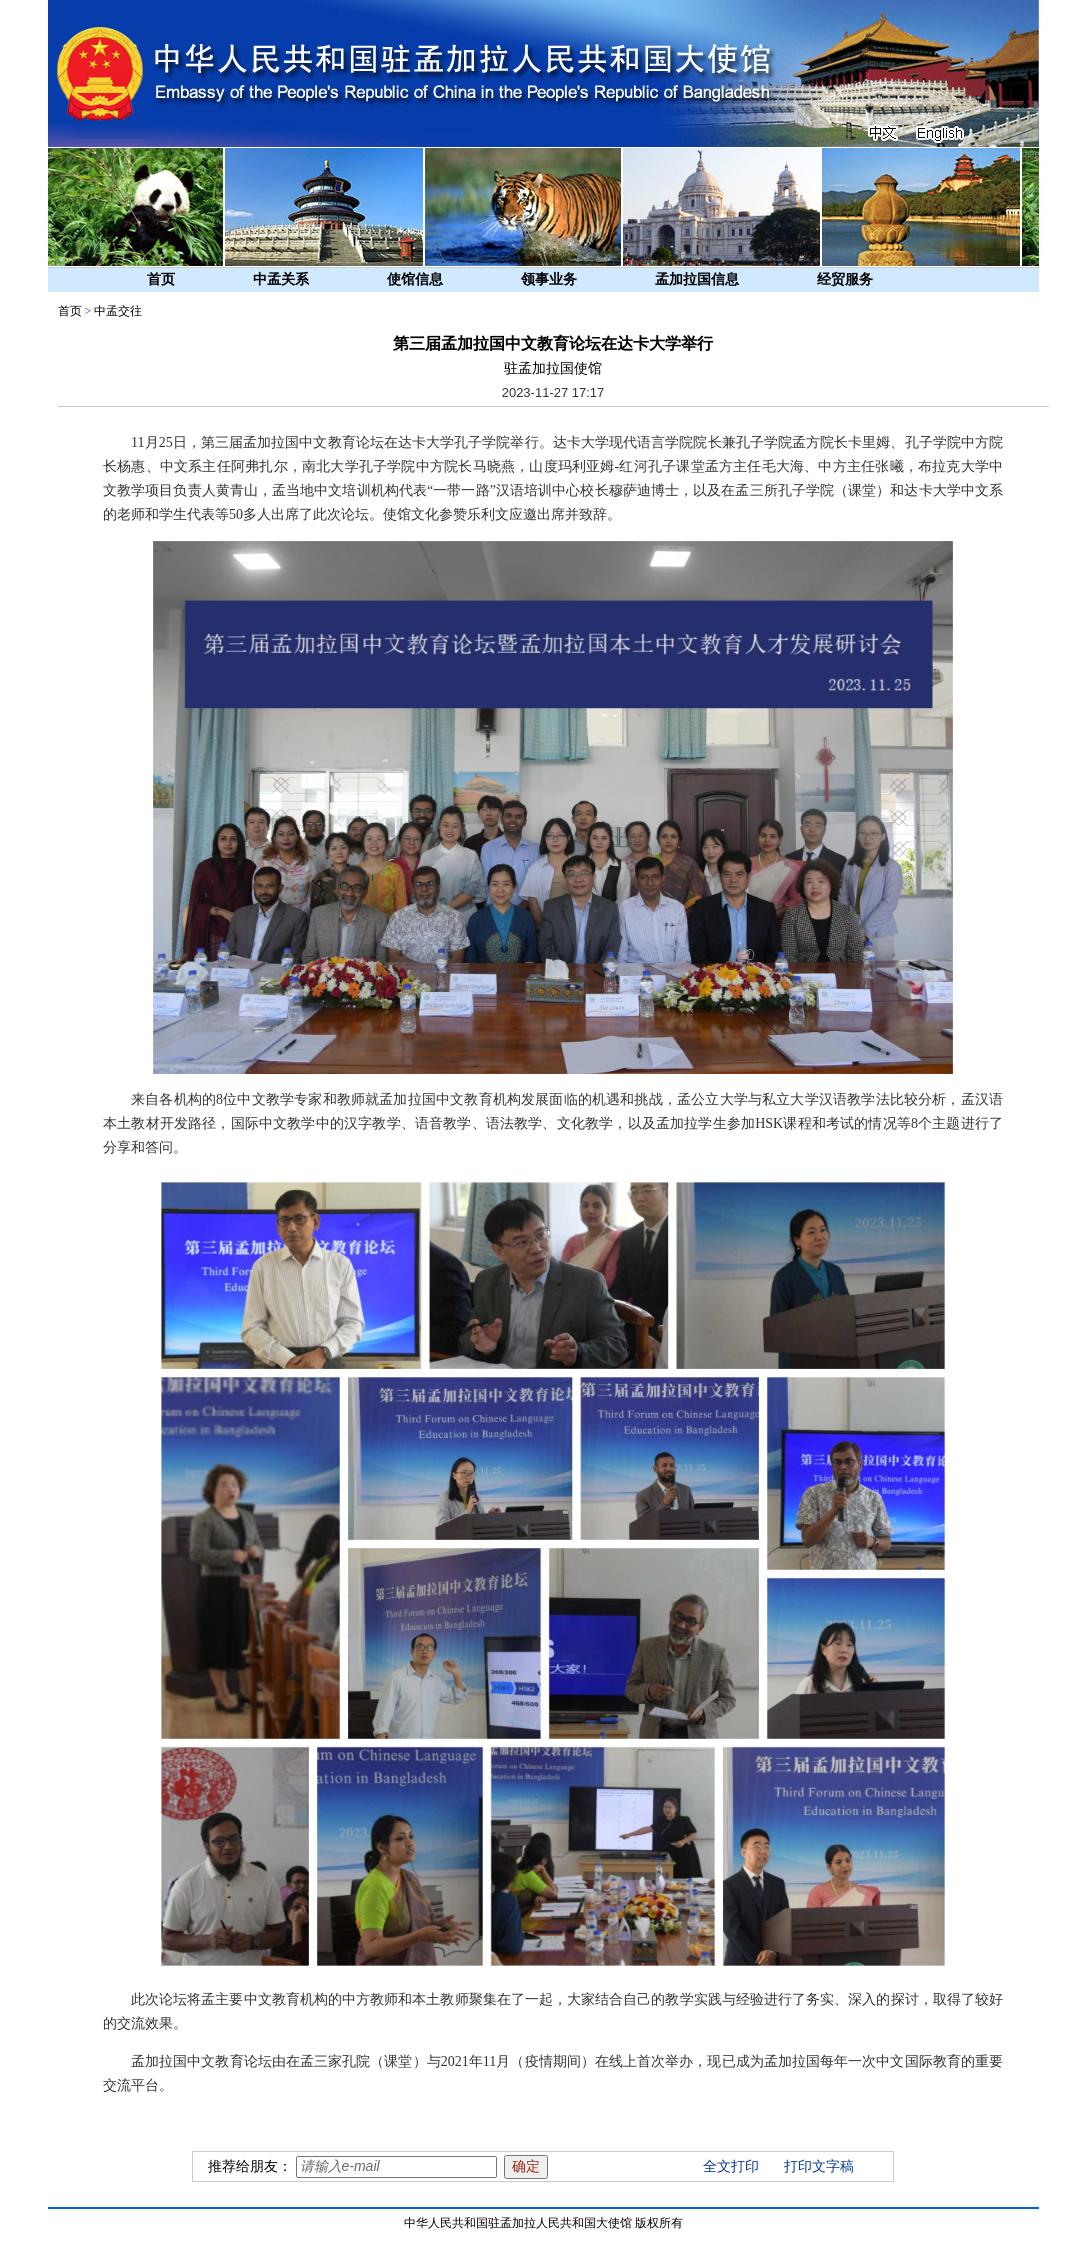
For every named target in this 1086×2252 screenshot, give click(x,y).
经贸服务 (845, 279)
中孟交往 (118, 311)
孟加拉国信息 (697, 279)
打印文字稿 (819, 2166)
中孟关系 (281, 279)
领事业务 (549, 279)
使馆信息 (415, 279)
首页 (161, 279)
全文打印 (731, 2166)
